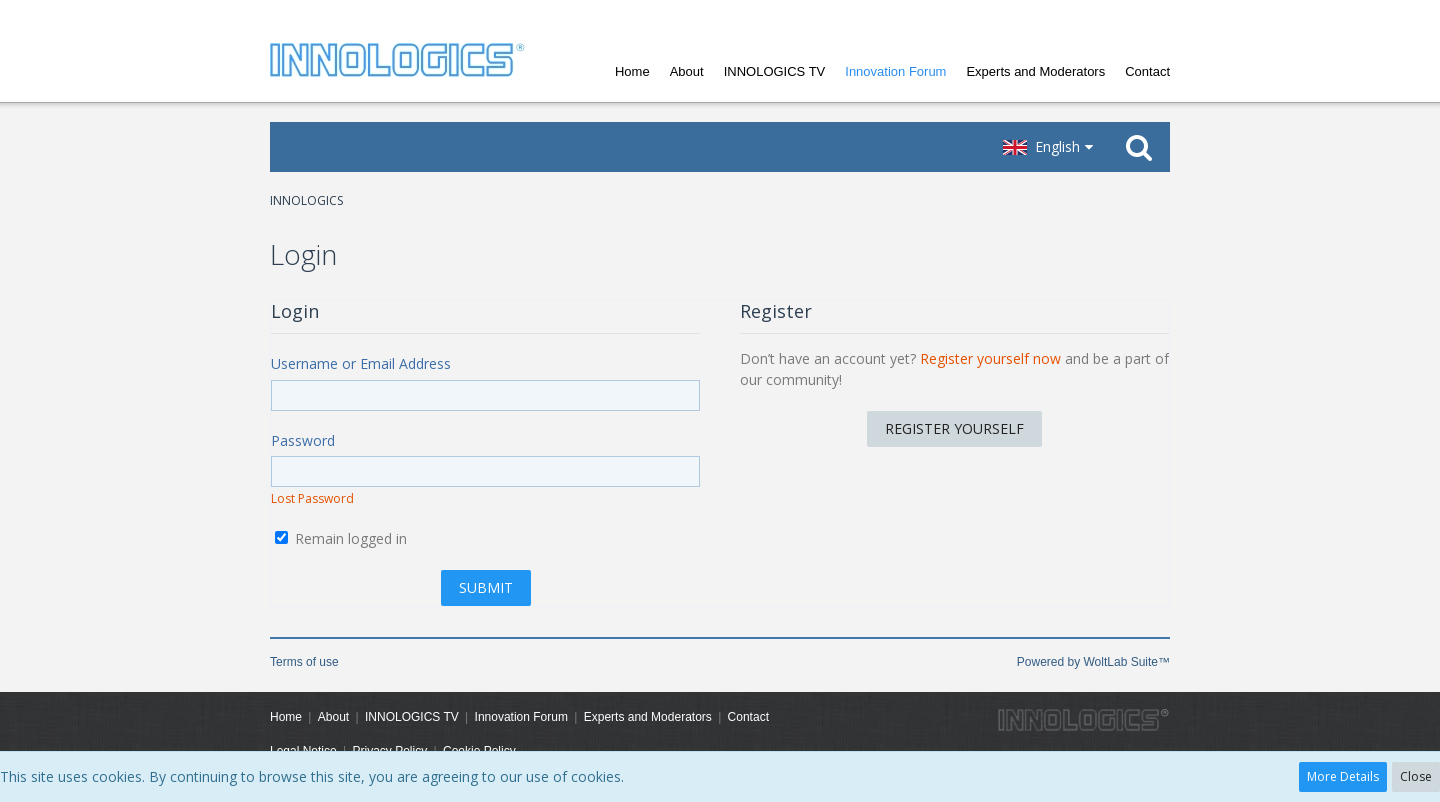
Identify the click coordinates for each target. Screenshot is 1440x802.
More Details (1343, 776)
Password (303, 440)
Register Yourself (954, 428)
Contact (1147, 71)
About (687, 71)
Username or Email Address (361, 363)
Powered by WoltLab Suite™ (1093, 662)
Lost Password (312, 498)
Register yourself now (990, 358)
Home (632, 71)
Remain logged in (341, 538)
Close (1416, 776)
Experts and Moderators (1035, 71)
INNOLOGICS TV (775, 71)
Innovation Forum (895, 71)
